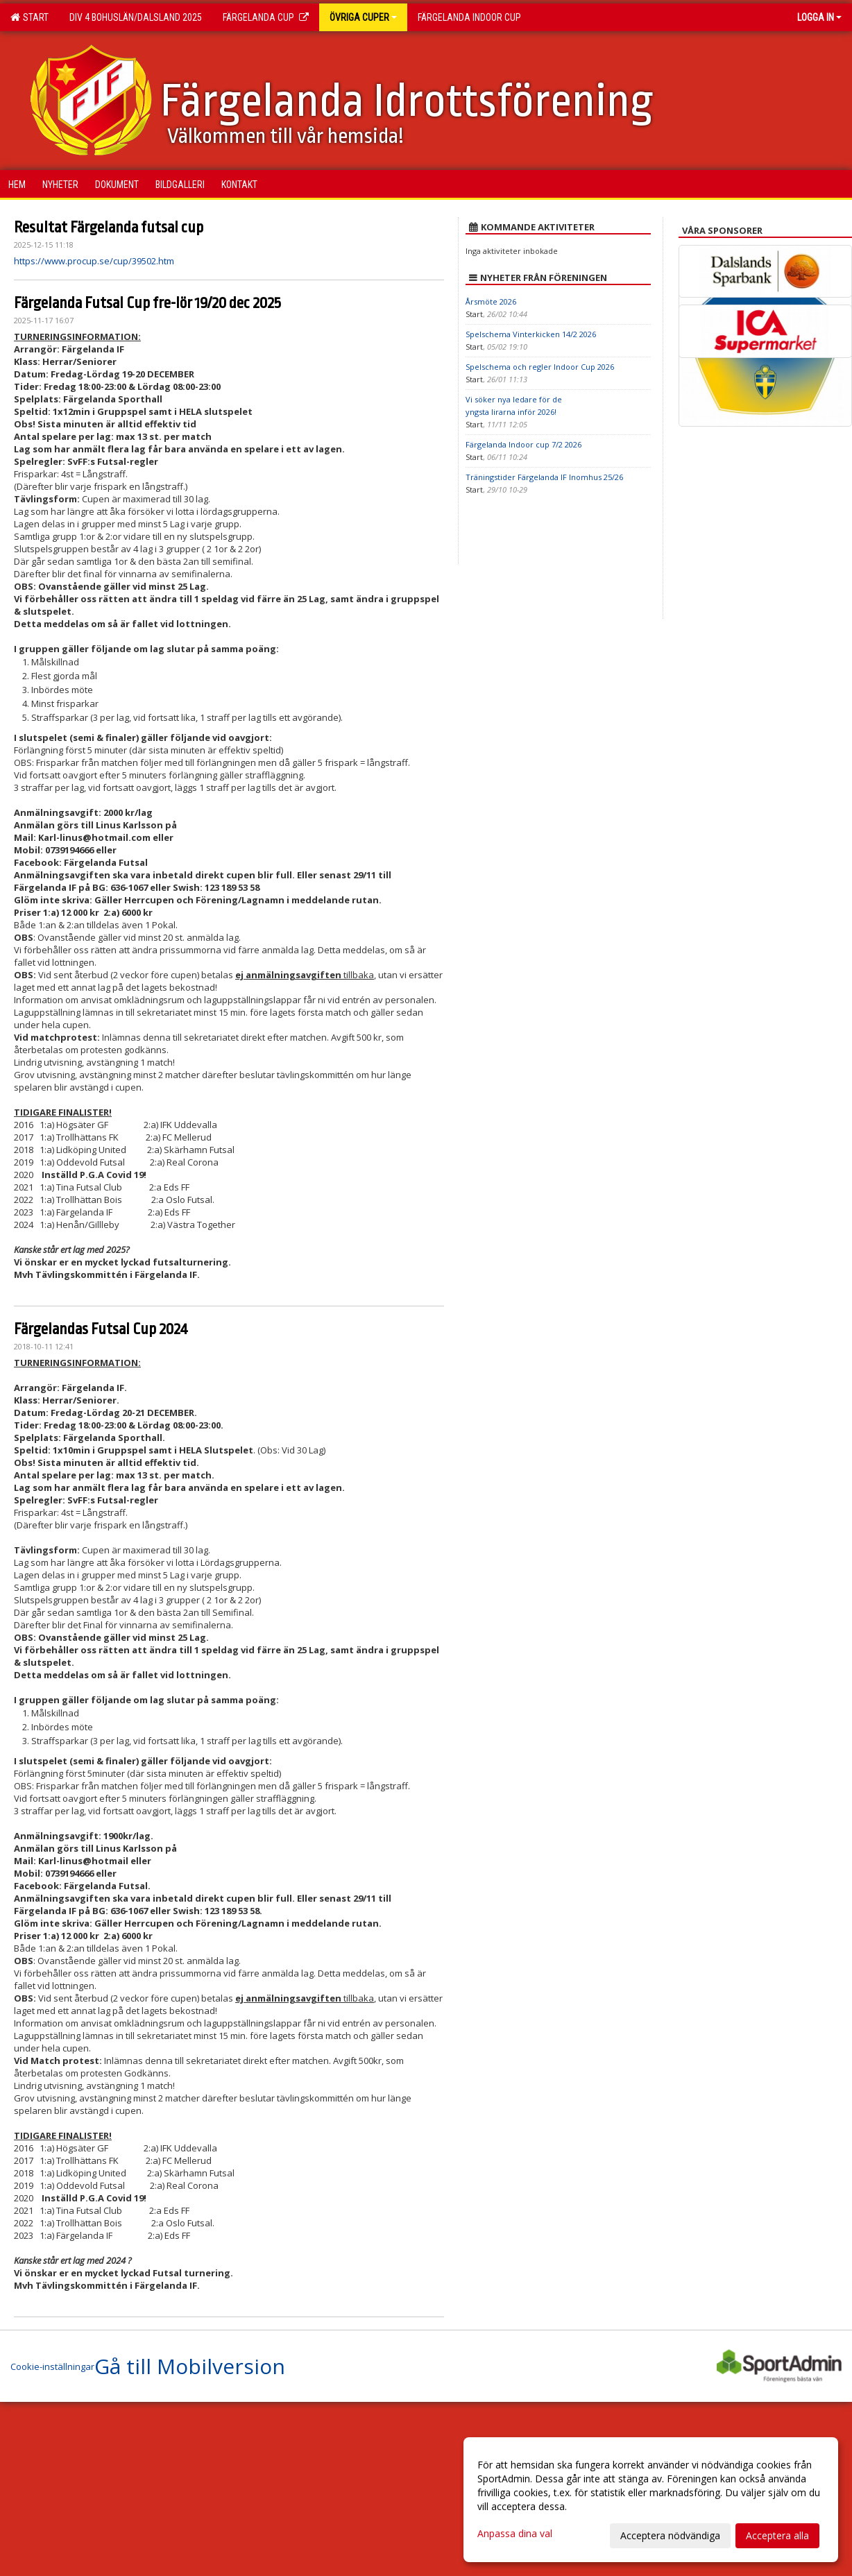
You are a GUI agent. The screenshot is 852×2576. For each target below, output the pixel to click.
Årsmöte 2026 (491, 301)
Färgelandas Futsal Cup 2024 (101, 1329)
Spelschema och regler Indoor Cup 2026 (540, 366)
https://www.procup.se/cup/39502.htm (94, 261)
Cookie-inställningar (52, 2366)
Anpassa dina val (514, 2533)
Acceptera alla (777, 2535)
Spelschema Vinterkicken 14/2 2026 (531, 334)
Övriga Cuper (363, 17)
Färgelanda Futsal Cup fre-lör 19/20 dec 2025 (147, 303)
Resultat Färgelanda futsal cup (108, 227)
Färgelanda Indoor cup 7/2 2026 (523, 444)
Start (29, 17)
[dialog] (650, 2499)
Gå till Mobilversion (189, 2366)
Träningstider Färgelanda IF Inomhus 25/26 (544, 477)
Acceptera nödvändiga (670, 2535)
